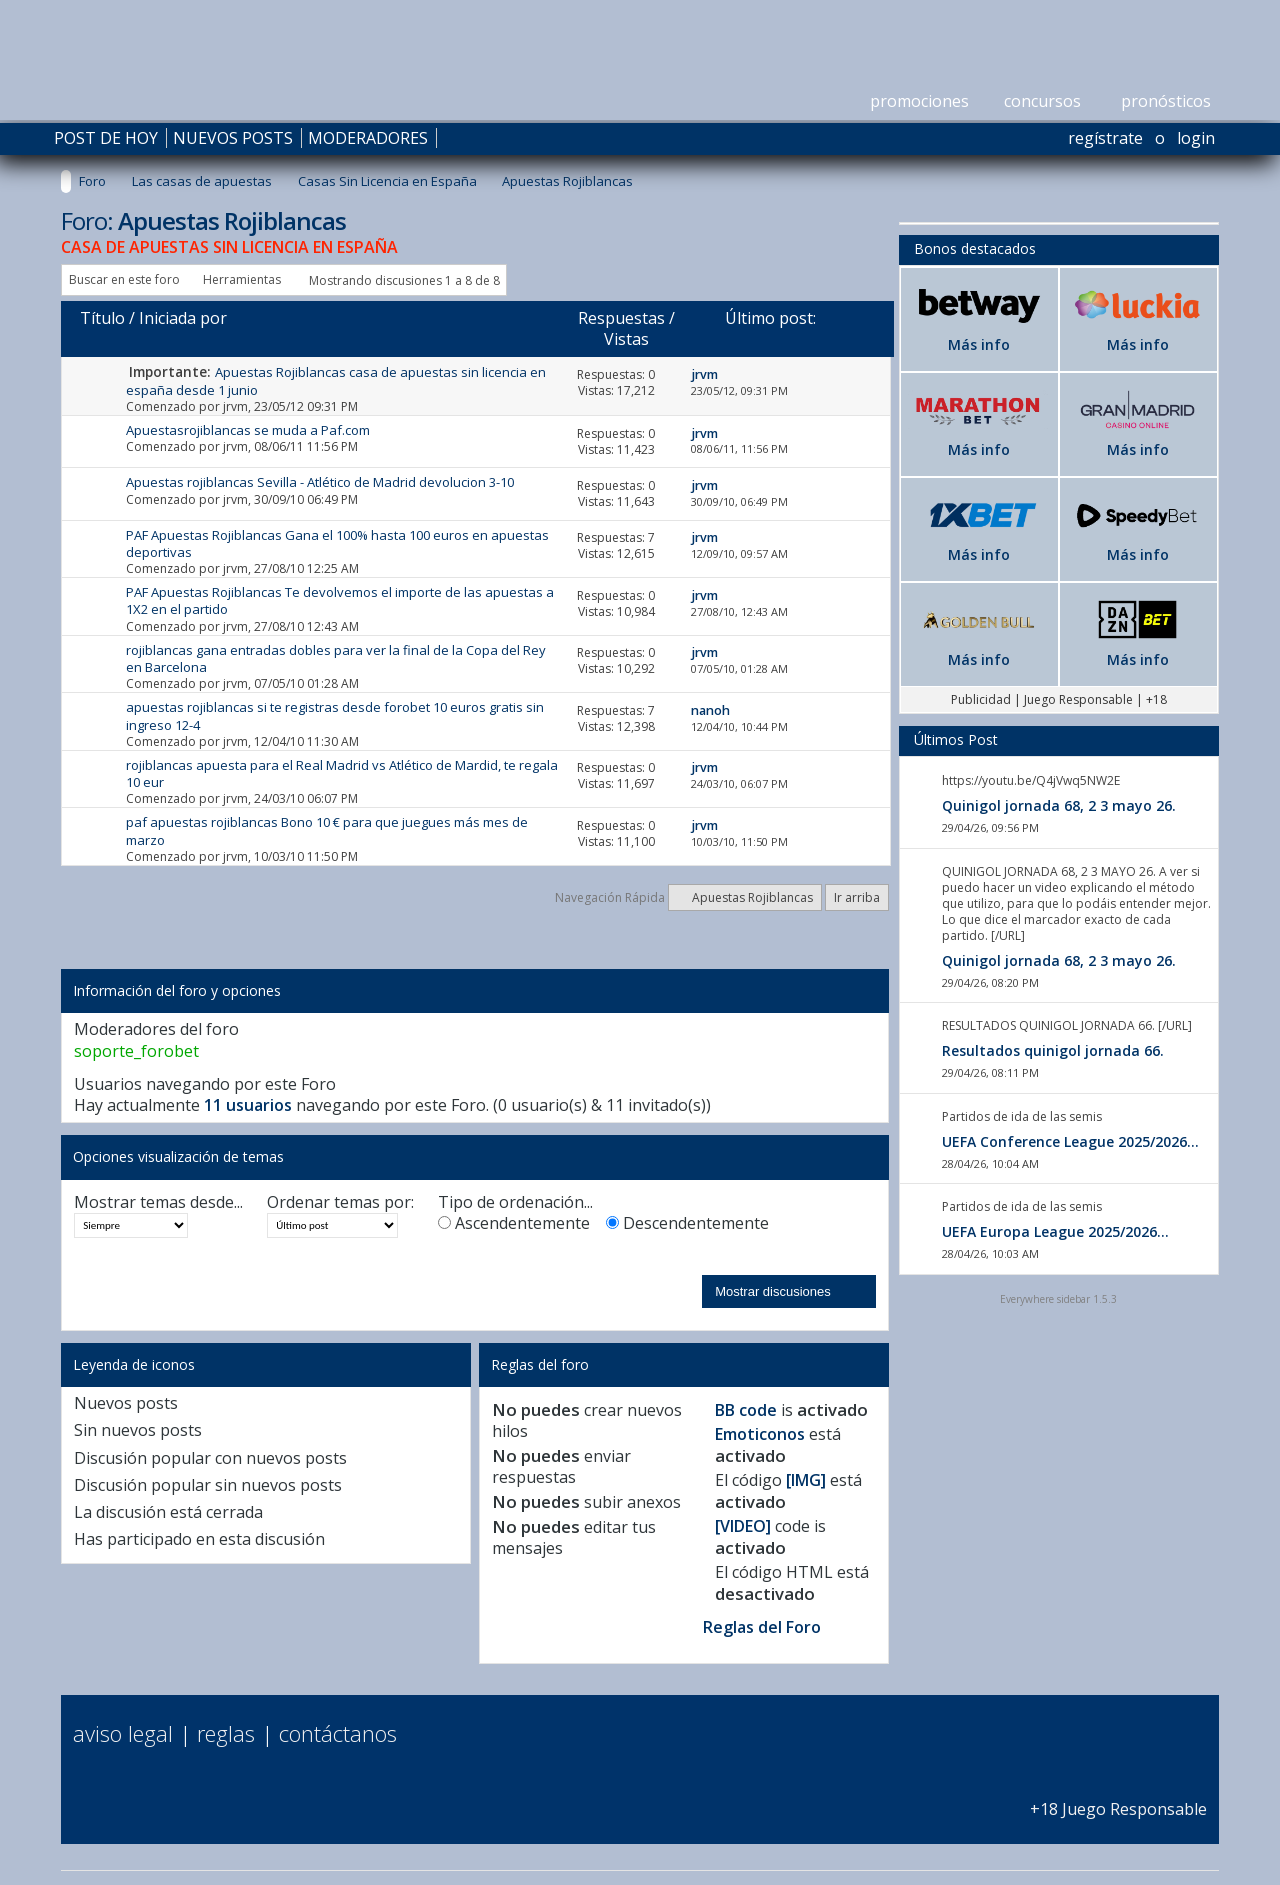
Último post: (770, 318)
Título (102, 318)
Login (1196, 138)
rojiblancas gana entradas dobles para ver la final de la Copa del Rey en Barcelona (336, 658)
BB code (746, 1410)
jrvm (235, 406)
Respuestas (621, 318)
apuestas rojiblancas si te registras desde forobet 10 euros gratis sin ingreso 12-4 (335, 715)
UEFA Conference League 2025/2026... (1070, 1141)
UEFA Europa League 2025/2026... (1055, 1231)
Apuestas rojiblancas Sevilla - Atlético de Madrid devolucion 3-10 (320, 482)
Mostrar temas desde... (158, 1202)
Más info (979, 344)
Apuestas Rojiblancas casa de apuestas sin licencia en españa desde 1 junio (336, 380)
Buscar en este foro (124, 279)
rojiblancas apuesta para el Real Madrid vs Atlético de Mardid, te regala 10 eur (342, 773)
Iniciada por (183, 318)
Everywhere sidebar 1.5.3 (1058, 1299)
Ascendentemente (514, 1223)
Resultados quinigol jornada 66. (1053, 1050)
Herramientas (242, 279)
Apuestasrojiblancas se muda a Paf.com (248, 430)
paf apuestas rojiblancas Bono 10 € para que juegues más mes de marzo (327, 830)
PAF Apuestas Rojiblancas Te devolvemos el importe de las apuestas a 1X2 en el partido (340, 600)
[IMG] (806, 1480)
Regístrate (1105, 138)
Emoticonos (760, 1434)
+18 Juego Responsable (1118, 1798)
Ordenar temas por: (340, 1202)
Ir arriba (857, 897)
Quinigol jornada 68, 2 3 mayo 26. (1059, 805)
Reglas (226, 1733)
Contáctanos (338, 1733)
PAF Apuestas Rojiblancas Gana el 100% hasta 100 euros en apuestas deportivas (337, 543)
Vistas (626, 339)
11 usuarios (248, 1105)
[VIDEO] (743, 1526)
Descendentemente (687, 1223)
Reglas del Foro (762, 1627)
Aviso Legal (123, 1733)
